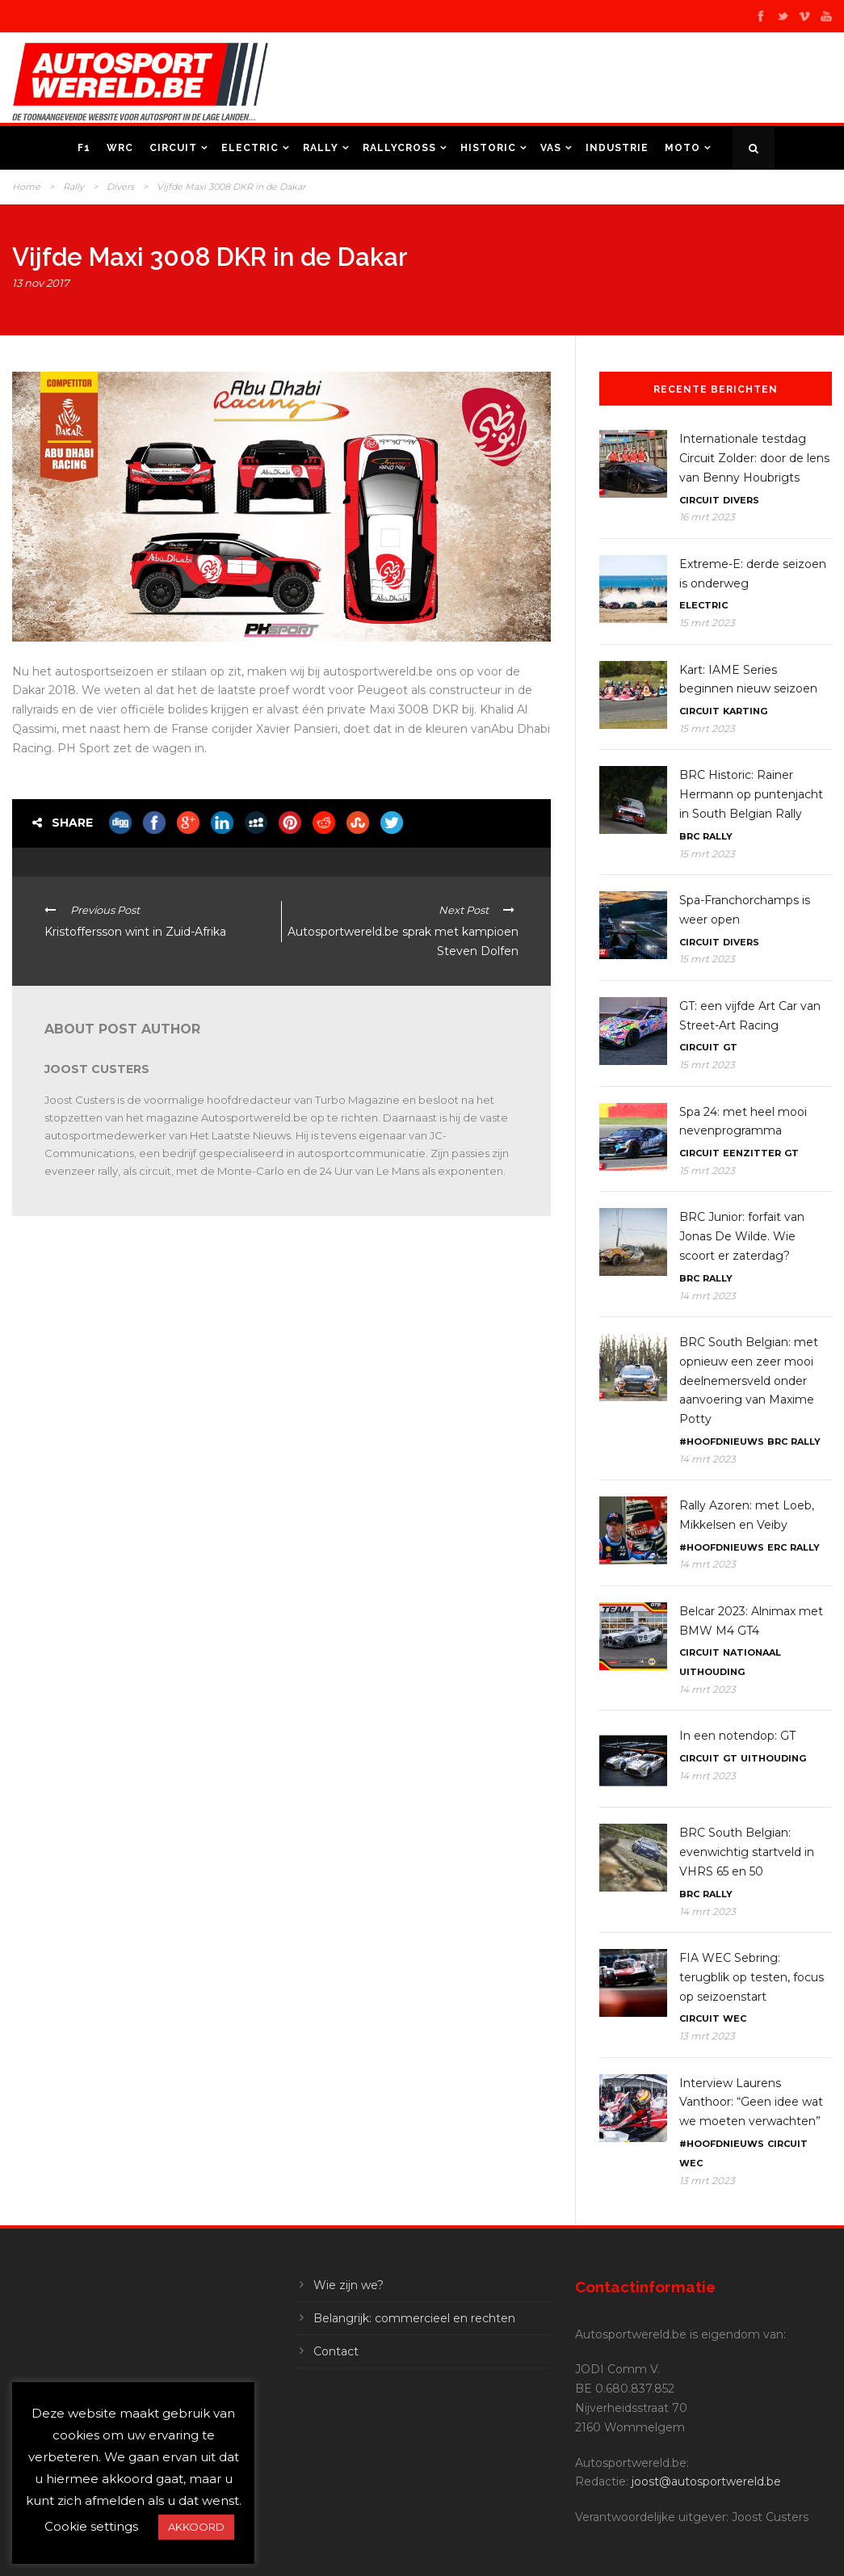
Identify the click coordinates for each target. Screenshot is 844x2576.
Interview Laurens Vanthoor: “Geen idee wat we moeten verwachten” (751, 2102)
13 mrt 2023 (707, 2036)
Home (26, 186)
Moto (682, 148)
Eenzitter (752, 1153)
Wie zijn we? (348, 2285)
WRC (120, 148)
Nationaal (752, 1652)
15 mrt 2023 (707, 623)
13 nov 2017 (40, 282)
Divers (120, 186)
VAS (550, 148)
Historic (488, 148)
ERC (777, 1547)
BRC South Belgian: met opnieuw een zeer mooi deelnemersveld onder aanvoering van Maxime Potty (748, 1380)
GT (730, 1047)
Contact (336, 2351)
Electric (250, 148)
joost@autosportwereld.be (706, 2481)
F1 (84, 148)
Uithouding (712, 1671)
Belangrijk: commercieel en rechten (414, 2318)
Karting (745, 711)
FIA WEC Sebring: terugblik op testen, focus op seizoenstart (751, 1977)
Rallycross (399, 148)
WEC (734, 2018)
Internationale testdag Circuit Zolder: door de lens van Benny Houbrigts (754, 458)
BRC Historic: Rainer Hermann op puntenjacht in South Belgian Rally (751, 794)
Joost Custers (96, 1069)
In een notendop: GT (737, 1735)
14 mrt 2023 (707, 1296)
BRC (689, 836)
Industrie (617, 148)
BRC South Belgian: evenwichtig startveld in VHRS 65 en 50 (746, 1852)
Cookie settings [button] (91, 2526)
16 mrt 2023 (707, 517)
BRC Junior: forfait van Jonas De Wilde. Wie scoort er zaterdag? (741, 1236)
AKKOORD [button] (196, 2526)
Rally (320, 148)
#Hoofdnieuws (721, 1441)
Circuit (173, 148)
